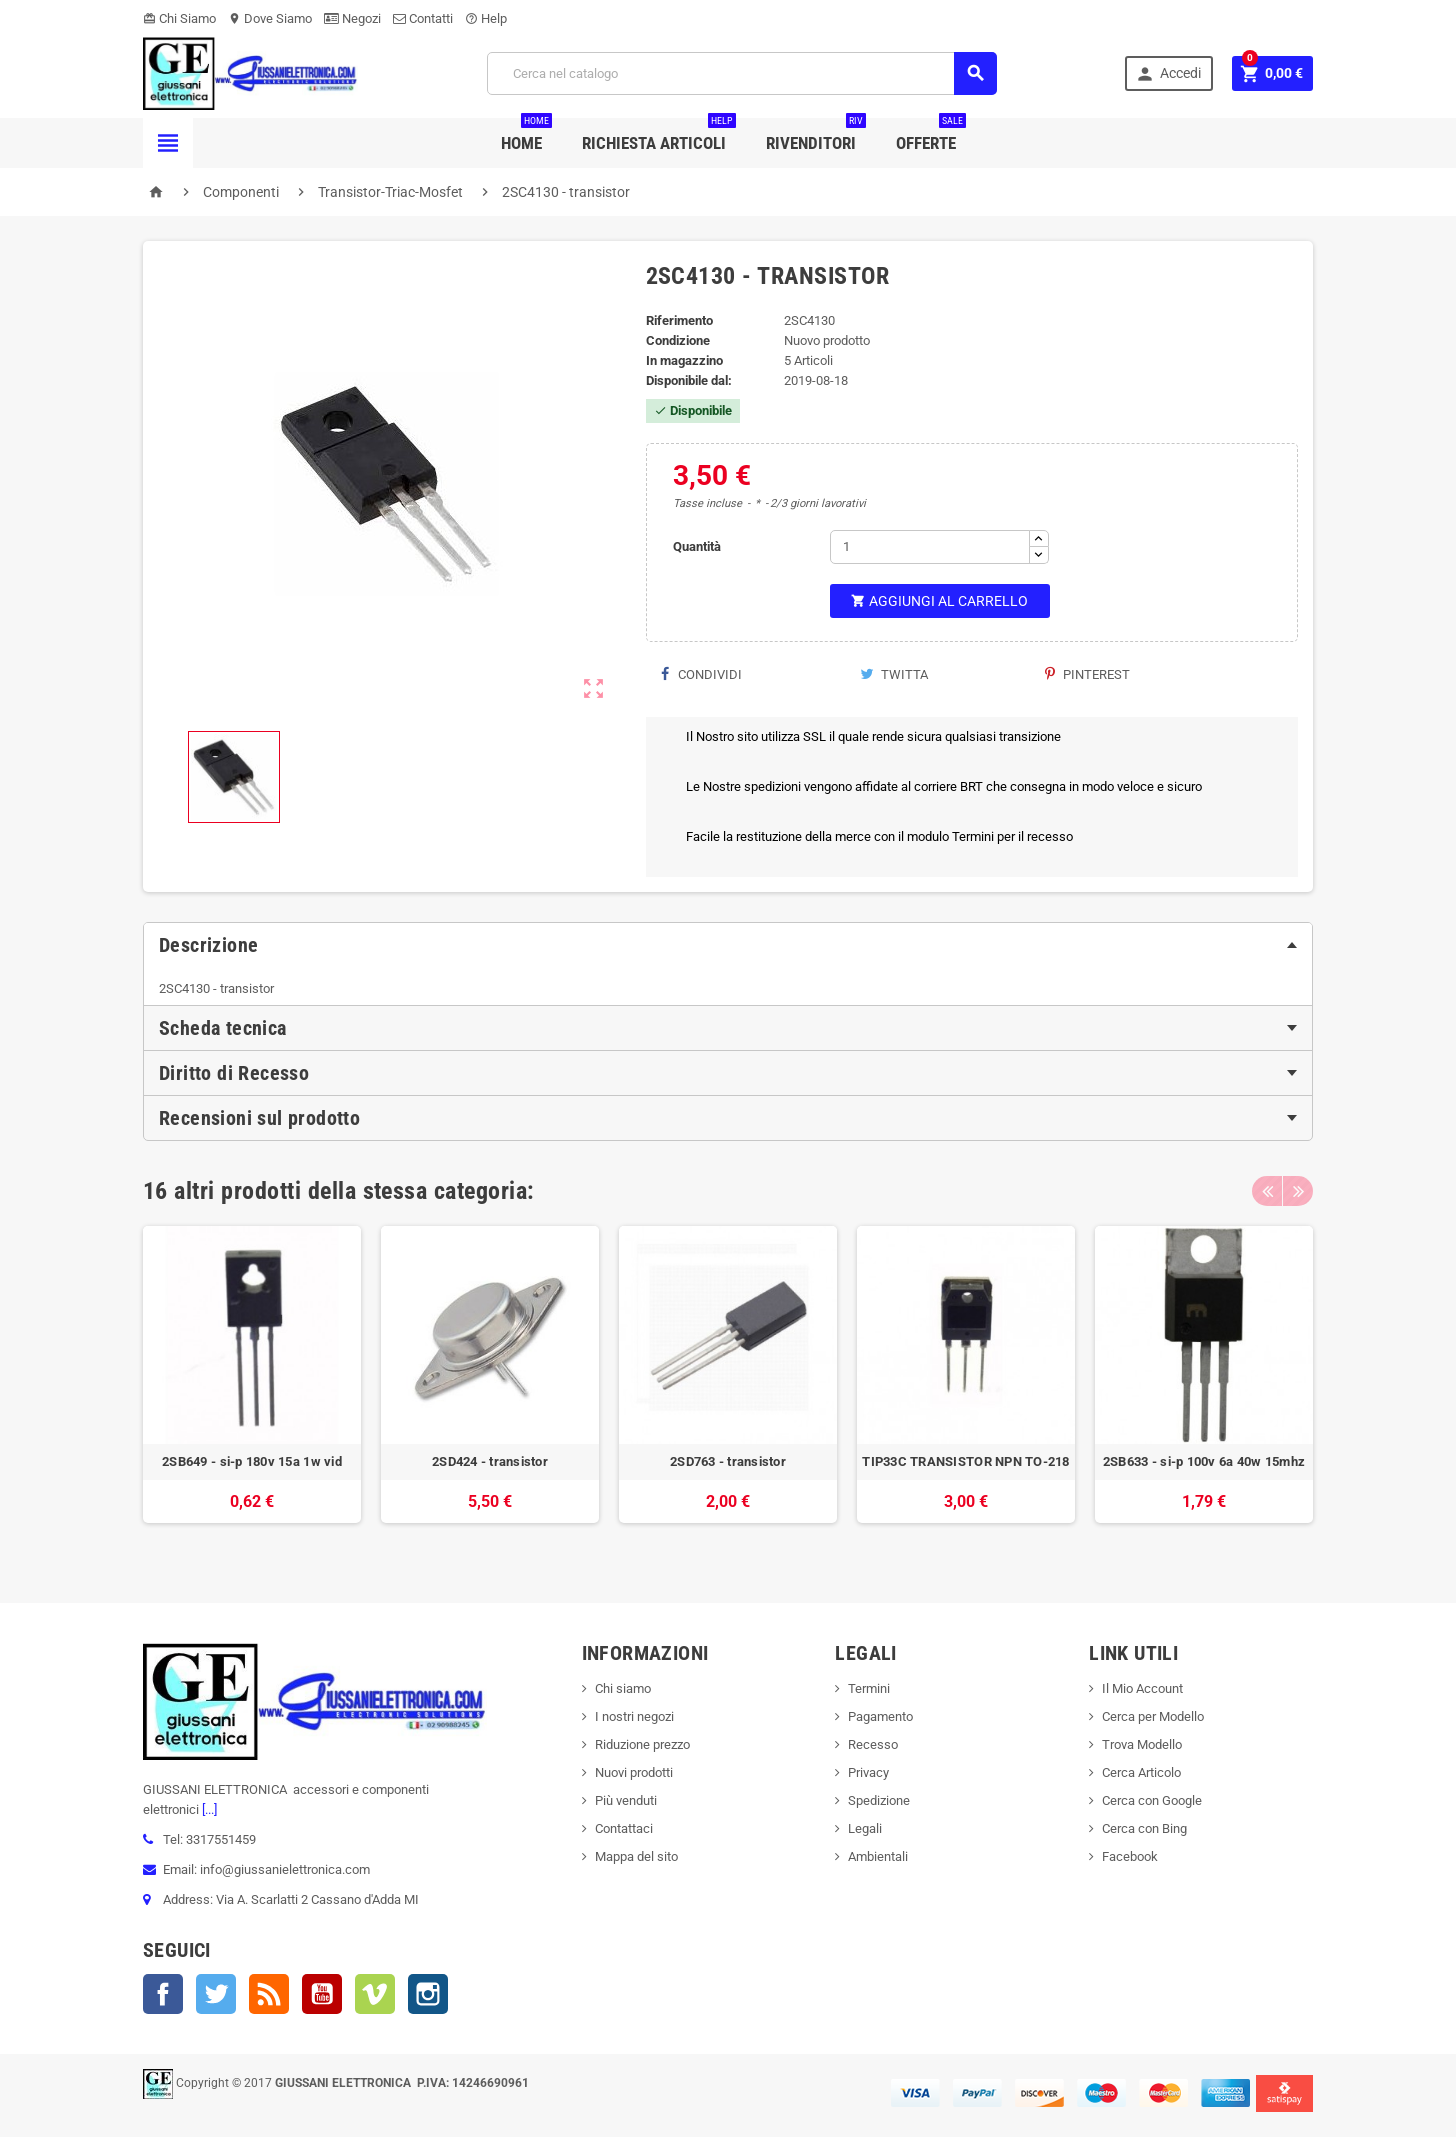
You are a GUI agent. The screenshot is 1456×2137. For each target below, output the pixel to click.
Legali (865, 1828)
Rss (269, 1994)
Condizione (678, 340)
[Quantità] (930, 547)
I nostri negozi (634, 1716)
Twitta (894, 674)
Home (526, 135)
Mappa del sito (636, 1856)
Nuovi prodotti (634, 1772)
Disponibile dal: (689, 380)
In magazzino (684, 360)
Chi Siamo (179, 18)
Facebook (163, 1994)
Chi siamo (623, 1688)
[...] (208, 1809)
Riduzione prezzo (642, 1744)
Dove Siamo (270, 18)
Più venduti (626, 1800)
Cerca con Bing (1144, 1828)
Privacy (868, 1772)
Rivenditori (816, 135)
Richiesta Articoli (659, 135)
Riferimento (679, 320)
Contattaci (624, 1828)
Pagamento (880, 1716)
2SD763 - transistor (728, 1461)
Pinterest (1087, 674)
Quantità (697, 546)
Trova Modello (1142, 1744)
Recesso (873, 1744)
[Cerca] (742, 73)
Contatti (423, 18)
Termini (869, 1688)
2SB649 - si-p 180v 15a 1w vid (252, 1461)
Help (486, 18)
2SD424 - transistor (490, 1461)
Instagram (428, 1994)
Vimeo (375, 1994)
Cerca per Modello (1153, 1716)
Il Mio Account (1142, 1688)
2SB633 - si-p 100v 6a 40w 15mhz (1204, 1461)
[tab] (728, 945)
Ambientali (878, 1856)
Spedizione (879, 1800)
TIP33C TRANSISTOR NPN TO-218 (965, 1461)
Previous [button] (1267, 1191)
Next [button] (1298, 1191)
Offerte (931, 135)
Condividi (701, 674)
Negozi (352, 18)
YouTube (322, 1994)
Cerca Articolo (1141, 1772)
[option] (252, 1384)
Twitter (216, 1994)
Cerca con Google (1152, 1800)
